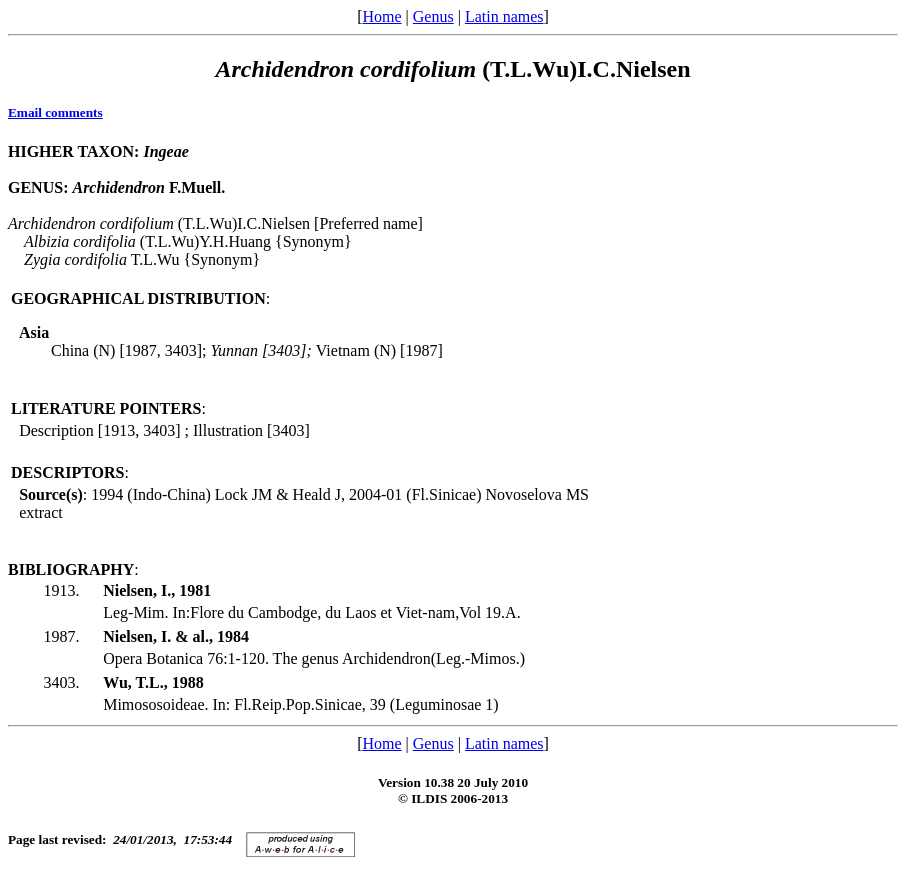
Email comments (55, 112)
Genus (433, 16)
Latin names (504, 16)
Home (381, 16)
